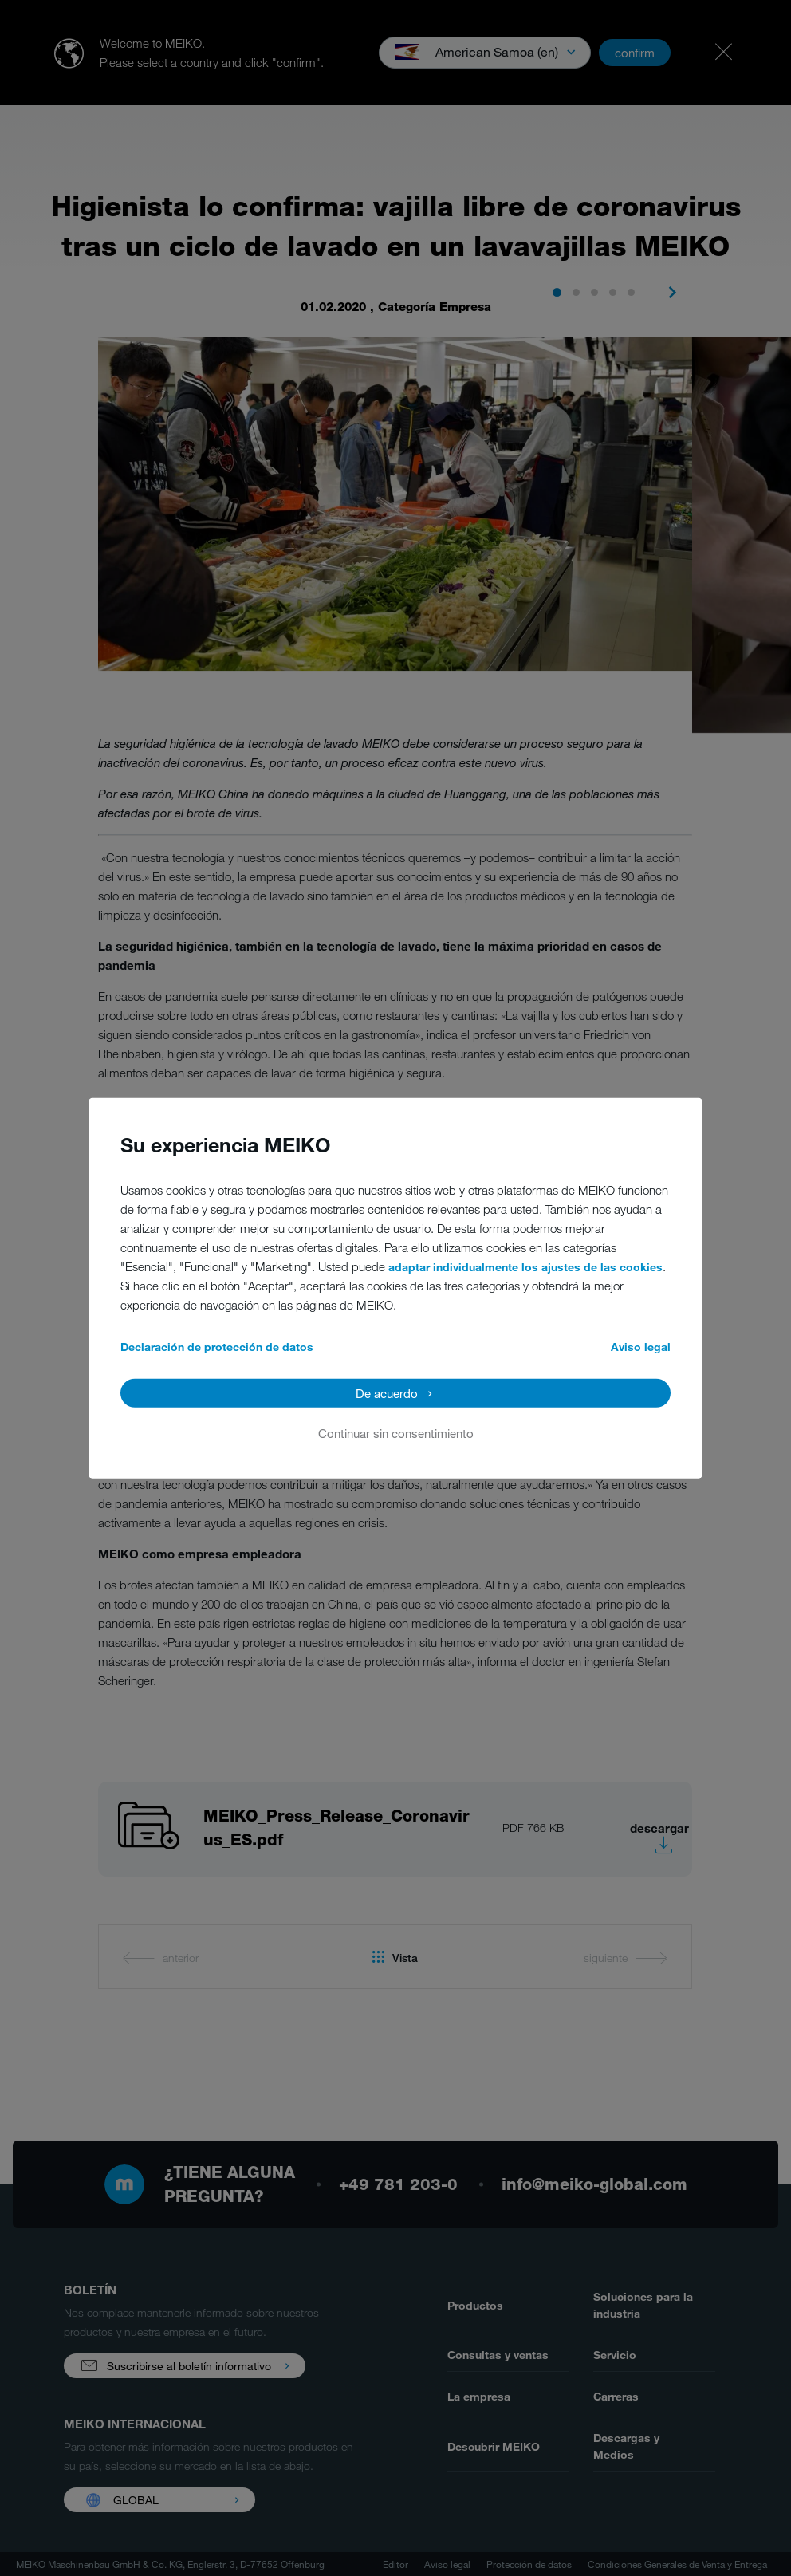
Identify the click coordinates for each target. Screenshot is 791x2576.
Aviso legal (641, 1346)
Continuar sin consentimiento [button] (396, 1432)
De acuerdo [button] (387, 1392)
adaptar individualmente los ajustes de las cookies (525, 1266)
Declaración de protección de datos (216, 1346)
